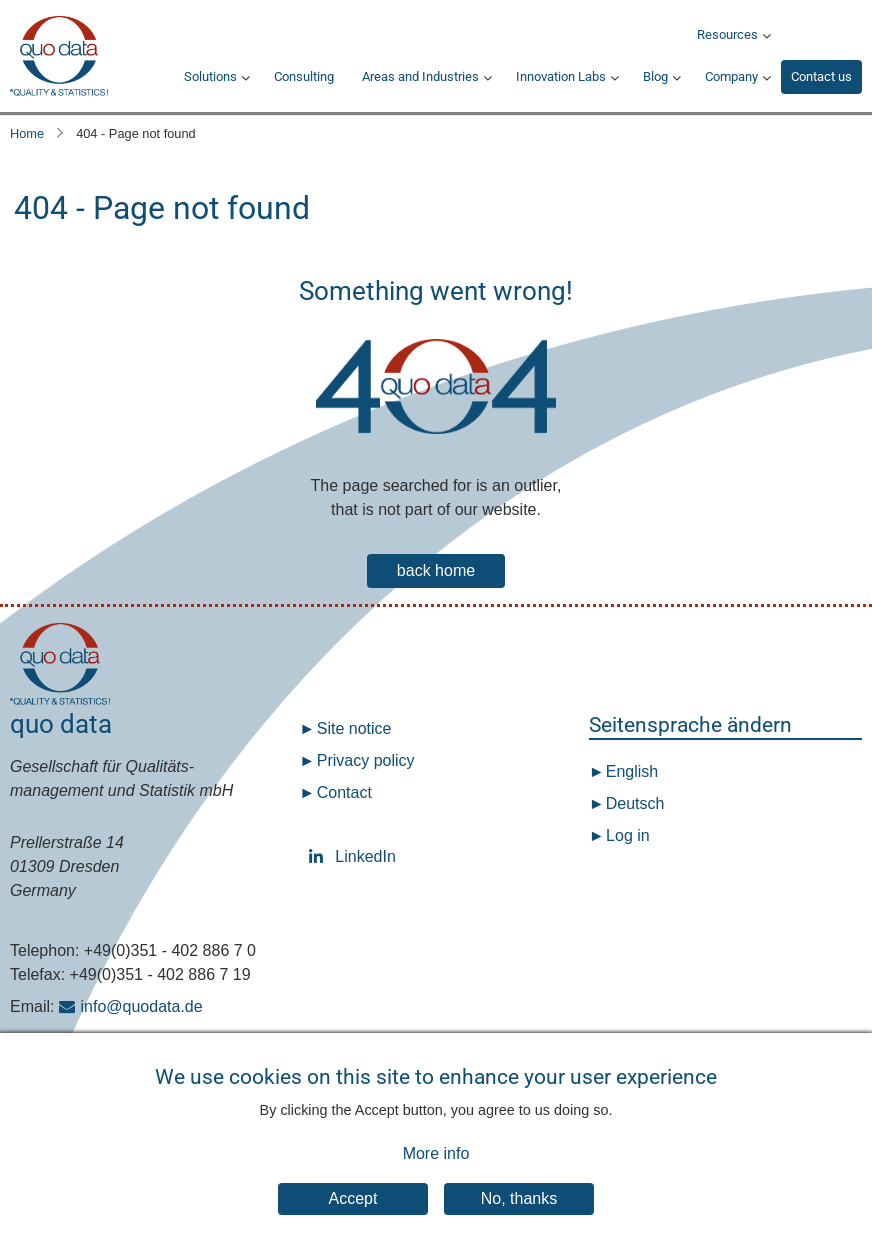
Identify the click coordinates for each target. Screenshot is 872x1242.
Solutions (210, 76)
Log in (628, 835)
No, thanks (519, 1215)
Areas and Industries (420, 76)
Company (731, 76)
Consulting (304, 76)
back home (436, 570)
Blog (655, 76)
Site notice (354, 728)
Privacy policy (366, 760)
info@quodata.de (142, 1006)
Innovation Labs (561, 76)
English (629, 771)
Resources (727, 34)
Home (27, 133)
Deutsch (632, 803)
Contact (344, 792)
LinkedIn (320, 856)
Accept (353, 1215)
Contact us (821, 76)
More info (436, 1170)
